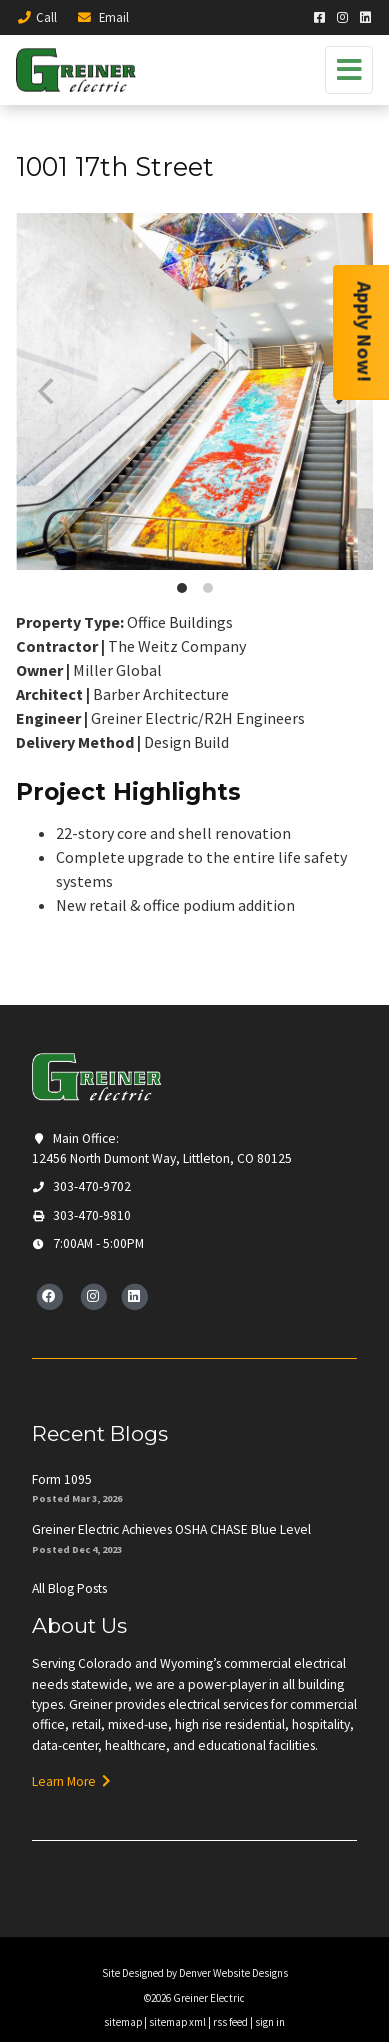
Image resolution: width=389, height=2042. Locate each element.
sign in (270, 2022)
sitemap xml (177, 2022)
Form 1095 (62, 1479)
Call (36, 17)
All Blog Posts (69, 1588)
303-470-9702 (81, 1186)
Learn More (71, 1781)
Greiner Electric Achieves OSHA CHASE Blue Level (171, 1529)
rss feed (230, 2022)
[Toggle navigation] (349, 70)
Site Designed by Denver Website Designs (195, 1973)
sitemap (123, 2022)
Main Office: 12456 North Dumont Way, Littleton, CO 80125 (162, 1148)
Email (102, 17)
